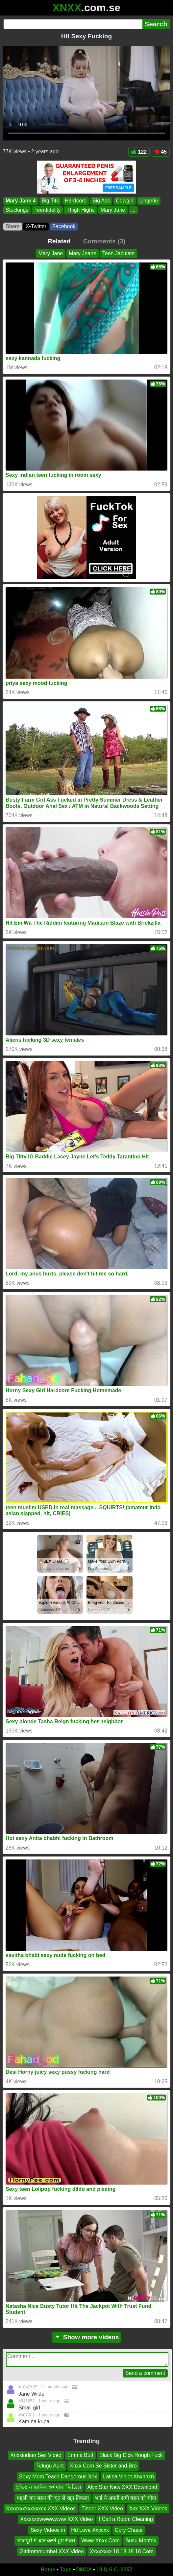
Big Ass (101, 200)
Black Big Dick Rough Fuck (131, 2455)
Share (13, 226)
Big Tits (50, 200)
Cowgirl (124, 200)
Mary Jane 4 (21, 200)
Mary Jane (113, 210)
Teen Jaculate (118, 253)
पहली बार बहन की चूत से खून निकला (53, 2497)
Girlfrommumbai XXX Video (51, 2551)
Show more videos (86, 2337)
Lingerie (148, 200)
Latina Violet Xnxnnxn (128, 2476)
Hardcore (75, 200)
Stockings (17, 210)
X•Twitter (36, 226)
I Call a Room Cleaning (126, 2519)
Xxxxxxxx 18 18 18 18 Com (122, 2551)
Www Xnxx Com (100, 2540)
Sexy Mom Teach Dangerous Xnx (58, 2476)
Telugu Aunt (50, 2466)
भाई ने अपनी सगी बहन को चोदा (125, 2497)
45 (160, 152)
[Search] (72, 24)
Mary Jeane (82, 253)
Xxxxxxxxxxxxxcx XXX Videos (41, 2508)
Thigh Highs (80, 210)
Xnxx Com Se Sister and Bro (103, 2466)
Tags (66, 2569)
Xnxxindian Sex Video (35, 2455)
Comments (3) (104, 241)
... (133, 210)
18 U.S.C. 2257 (114, 2569)
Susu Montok (141, 2540)
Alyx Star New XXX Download (122, 2487)
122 (139, 152)
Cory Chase (128, 2529)
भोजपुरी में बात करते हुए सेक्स (46, 2540)
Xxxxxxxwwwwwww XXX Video (56, 2519)
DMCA (84, 2569)
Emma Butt (80, 2455)
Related (59, 241)
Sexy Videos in (48, 2529)
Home (48, 2569)
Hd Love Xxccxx (90, 2529)
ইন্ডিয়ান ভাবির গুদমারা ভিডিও (48, 2487)
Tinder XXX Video (102, 2508)
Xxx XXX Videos (148, 2508)
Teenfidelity (47, 210)
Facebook (63, 226)
